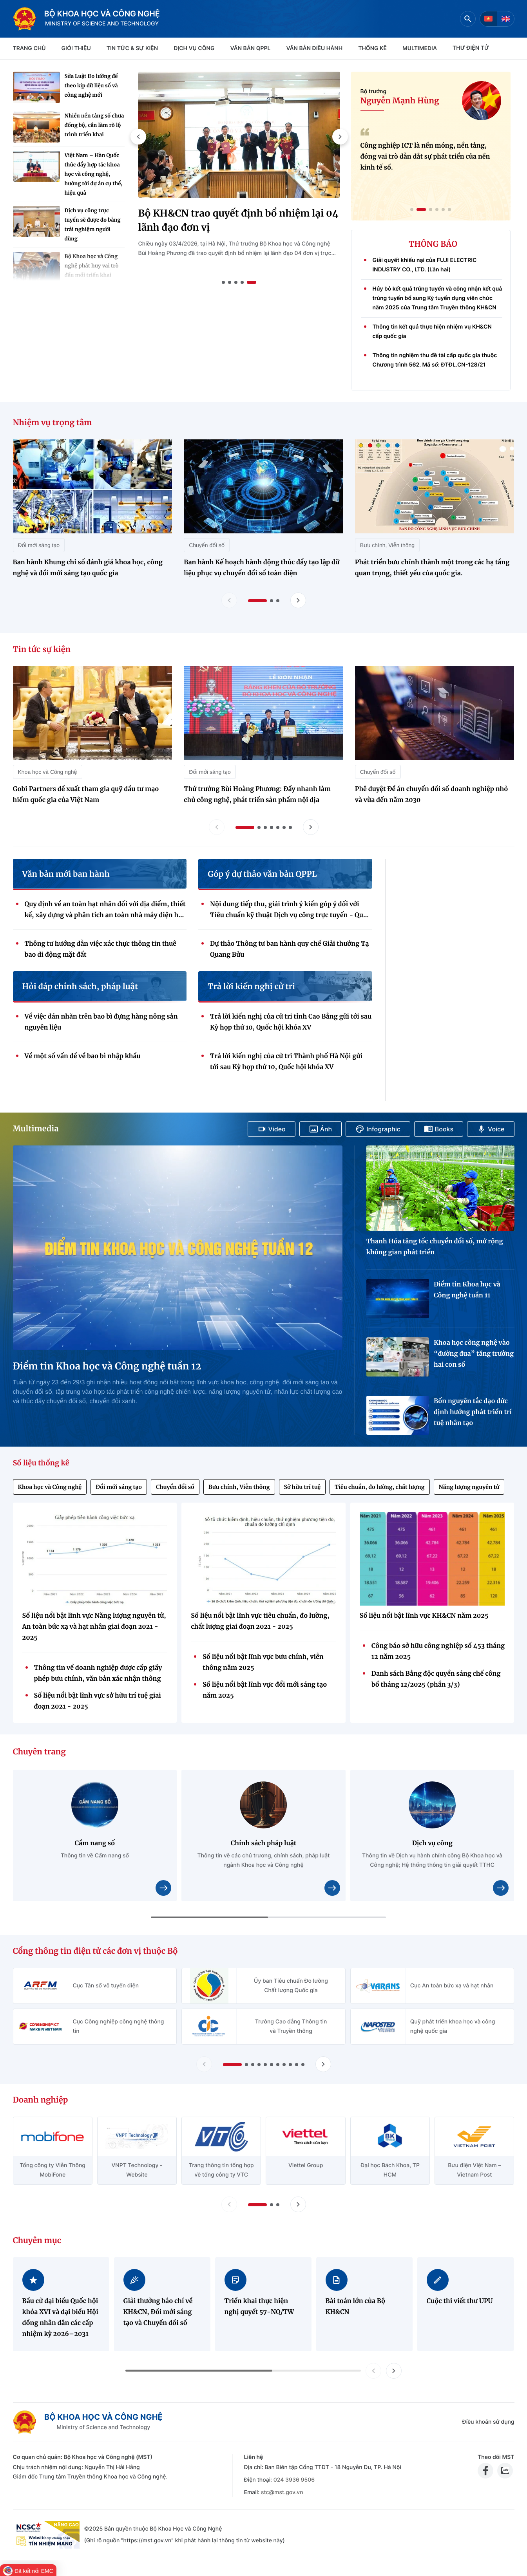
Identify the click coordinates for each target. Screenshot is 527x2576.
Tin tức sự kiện (42, 649)
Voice (490, 1129)
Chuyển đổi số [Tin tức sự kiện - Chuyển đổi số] (378, 772)
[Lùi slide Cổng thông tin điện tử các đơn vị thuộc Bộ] (204, 2064)
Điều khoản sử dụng (488, 2422)
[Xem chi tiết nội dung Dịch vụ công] (500, 1888)
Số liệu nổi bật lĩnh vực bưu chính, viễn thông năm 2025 (263, 1662)
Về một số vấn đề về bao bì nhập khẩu (83, 1056)
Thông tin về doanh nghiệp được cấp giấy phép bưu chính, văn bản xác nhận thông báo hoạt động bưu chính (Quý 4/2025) (98, 1674)
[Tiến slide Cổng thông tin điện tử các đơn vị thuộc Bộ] (323, 2064)
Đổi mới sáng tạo (119, 1486)
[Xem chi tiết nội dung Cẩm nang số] (163, 1888)
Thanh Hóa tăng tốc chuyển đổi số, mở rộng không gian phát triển (434, 1246)
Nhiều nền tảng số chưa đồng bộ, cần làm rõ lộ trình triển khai (94, 125)
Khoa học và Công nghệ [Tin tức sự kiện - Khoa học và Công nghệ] (47, 772)
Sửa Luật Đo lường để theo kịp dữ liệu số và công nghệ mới (91, 85)
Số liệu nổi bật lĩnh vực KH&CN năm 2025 (424, 1616)
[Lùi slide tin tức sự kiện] (217, 827)
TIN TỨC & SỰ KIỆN (132, 48)
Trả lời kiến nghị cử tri (251, 987)
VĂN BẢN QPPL (250, 48)
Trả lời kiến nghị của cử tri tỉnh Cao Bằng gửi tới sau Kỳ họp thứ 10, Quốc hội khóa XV (290, 1022)
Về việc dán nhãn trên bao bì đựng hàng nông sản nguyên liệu (101, 1022)
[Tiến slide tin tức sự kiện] (311, 827)
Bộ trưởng (373, 91)
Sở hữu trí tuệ (302, 1486)
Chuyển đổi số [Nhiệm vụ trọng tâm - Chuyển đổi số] (207, 545)
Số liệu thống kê (41, 1462)
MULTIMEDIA (419, 48)
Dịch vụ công (194, 48)
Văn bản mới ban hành (66, 874)
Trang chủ (29, 48)
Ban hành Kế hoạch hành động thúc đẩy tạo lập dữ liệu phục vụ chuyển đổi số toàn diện (261, 567)
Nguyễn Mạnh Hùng (399, 101)
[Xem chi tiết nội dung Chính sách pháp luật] (332, 1888)
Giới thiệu (76, 48)
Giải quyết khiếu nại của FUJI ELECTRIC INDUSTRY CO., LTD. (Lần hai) (425, 265)
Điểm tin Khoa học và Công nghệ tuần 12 (107, 1366)
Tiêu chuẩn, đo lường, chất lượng (379, 1486)
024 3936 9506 (294, 2480)
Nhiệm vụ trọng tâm (52, 423)
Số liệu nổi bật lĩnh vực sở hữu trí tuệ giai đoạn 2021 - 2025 (97, 1701)
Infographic (377, 1129)
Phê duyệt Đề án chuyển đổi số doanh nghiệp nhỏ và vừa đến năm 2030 (431, 794)
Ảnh (320, 1129)
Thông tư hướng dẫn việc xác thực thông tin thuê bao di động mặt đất (100, 949)
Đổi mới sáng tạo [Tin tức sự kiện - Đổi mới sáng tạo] (210, 772)
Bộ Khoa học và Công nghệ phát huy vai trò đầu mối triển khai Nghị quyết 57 (92, 270)
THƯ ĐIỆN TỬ (471, 48)
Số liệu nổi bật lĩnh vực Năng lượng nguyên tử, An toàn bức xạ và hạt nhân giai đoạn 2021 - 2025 (94, 1627)
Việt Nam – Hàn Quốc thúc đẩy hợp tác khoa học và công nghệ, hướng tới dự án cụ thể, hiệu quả (94, 174)
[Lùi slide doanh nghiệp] (229, 2204)
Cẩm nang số (95, 1843)
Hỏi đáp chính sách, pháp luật (80, 987)
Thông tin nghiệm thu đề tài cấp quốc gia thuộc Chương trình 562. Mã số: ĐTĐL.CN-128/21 (435, 360)
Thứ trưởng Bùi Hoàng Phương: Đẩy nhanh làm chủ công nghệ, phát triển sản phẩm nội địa (257, 794)
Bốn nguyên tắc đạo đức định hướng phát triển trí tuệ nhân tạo (473, 1412)
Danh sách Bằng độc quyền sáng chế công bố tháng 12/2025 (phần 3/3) (436, 1679)
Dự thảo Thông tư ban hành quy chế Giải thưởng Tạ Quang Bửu (289, 949)
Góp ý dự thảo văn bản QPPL (262, 874)
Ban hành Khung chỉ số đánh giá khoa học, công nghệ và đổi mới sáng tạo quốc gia (88, 567)
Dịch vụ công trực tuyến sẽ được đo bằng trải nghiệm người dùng (93, 224)
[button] (138, 137)
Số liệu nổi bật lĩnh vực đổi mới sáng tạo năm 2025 (265, 1690)
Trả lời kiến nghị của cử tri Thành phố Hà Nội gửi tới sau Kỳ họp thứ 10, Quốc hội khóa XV (286, 1061)
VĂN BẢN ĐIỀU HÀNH (314, 48)
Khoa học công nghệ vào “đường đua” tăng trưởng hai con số (474, 1354)
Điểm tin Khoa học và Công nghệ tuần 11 (467, 1290)
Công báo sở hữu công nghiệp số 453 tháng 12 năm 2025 (438, 1651)
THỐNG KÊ (372, 48)
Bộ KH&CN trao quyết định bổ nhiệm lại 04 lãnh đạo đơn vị (238, 220)
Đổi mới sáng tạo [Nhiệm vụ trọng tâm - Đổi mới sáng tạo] (39, 545)
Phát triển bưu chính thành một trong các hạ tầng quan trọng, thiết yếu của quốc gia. (432, 567)
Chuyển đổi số (175, 1486)
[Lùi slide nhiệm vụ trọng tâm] (229, 600)
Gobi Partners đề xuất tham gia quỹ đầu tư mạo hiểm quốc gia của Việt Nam (86, 794)
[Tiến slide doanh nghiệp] (298, 2204)
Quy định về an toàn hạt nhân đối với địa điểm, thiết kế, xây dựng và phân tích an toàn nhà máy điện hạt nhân (105, 910)
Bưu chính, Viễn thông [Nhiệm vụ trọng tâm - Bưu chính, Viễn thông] (387, 545)
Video (271, 1129)
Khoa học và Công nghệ (50, 1486)
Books (438, 1129)
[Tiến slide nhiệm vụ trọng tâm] (298, 600)
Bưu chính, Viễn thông (239, 1486)
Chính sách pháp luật (264, 1843)
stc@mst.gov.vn (282, 2492)
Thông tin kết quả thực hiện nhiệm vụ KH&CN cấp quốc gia (432, 331)
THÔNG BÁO (433, 244)
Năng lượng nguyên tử (469, 1486)
